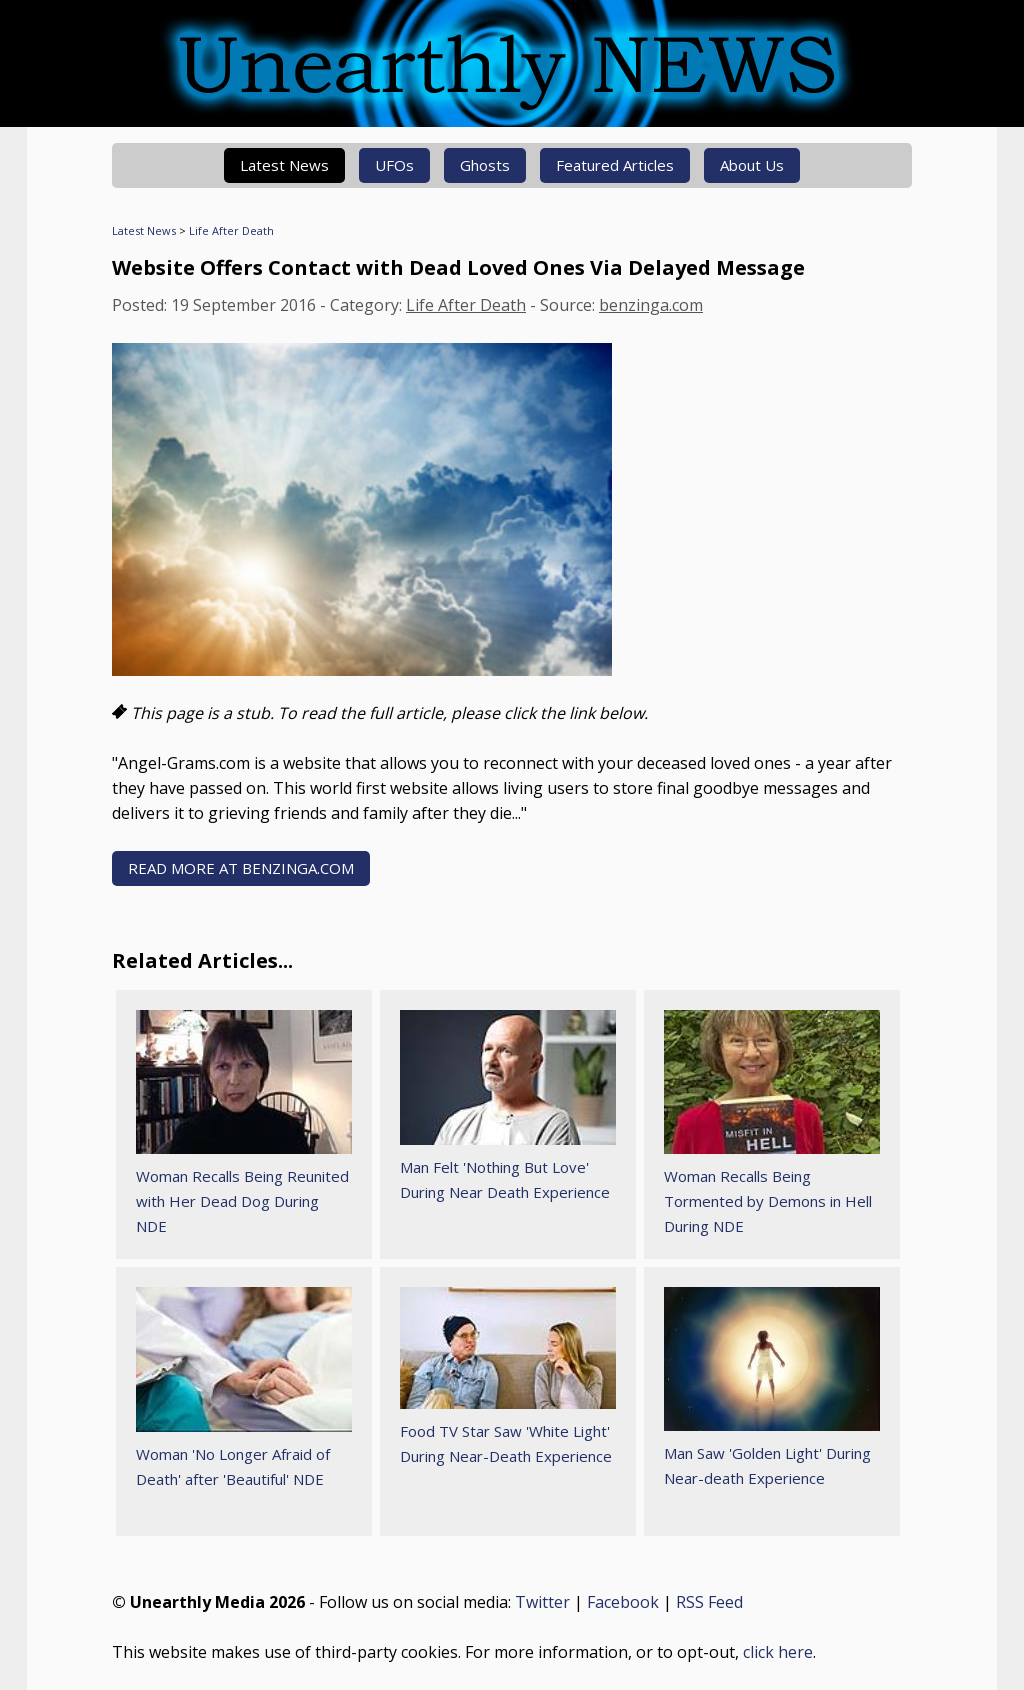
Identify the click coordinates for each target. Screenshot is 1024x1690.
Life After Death (231, 230)
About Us (752, 165)
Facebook (623, 1602)
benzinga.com (651, 305)
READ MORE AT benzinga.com (241, 868)
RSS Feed (709, 1602)
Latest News (284, 165)
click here (778, 1652)
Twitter (542, 1602)
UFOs (394, 165)
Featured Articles (615, 165)
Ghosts (485, 165)
